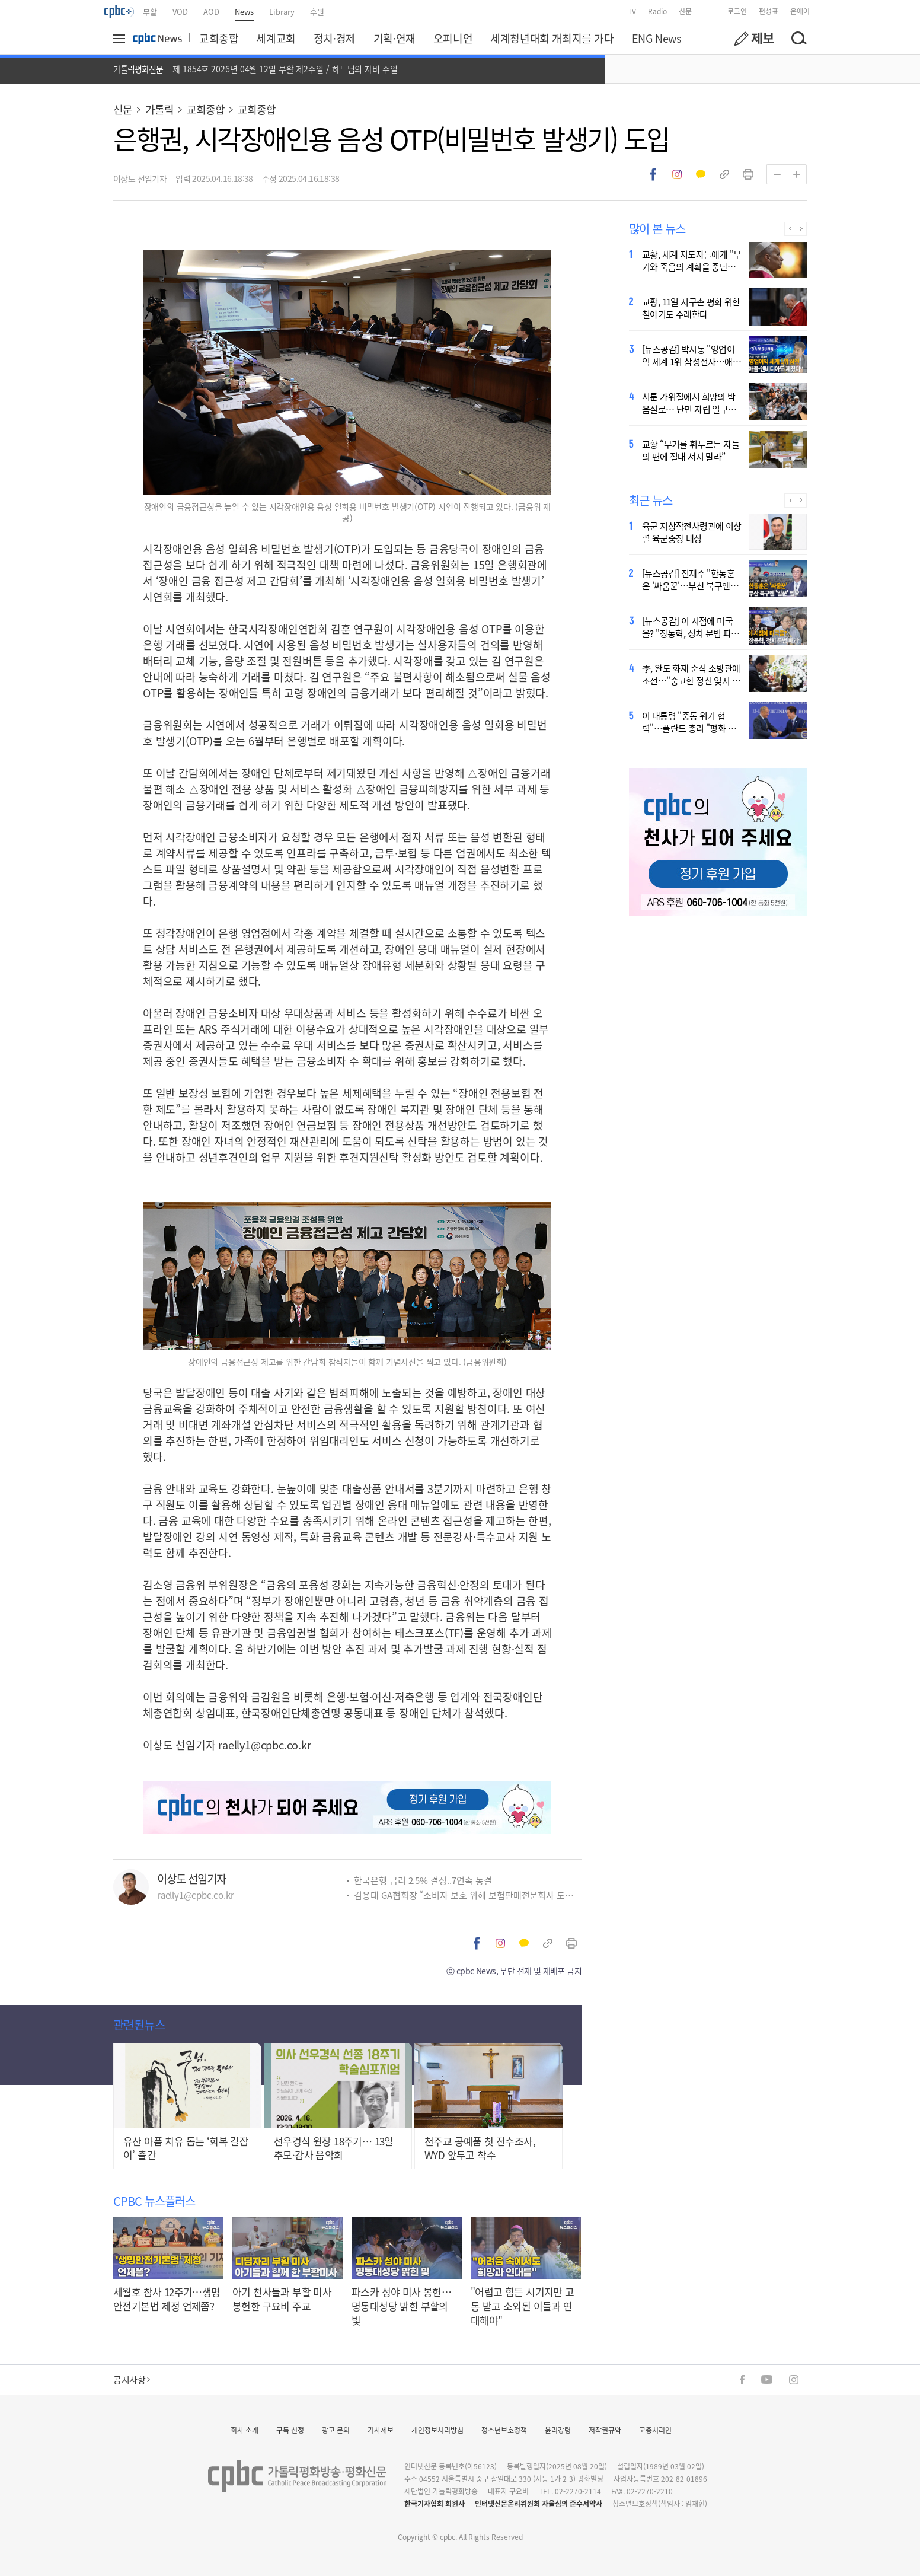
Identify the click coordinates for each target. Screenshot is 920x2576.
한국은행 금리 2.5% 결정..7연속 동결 (423, 1880)
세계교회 (275, 38)
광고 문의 (336, 2430)
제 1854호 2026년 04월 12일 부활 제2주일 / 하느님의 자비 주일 (285, 69)
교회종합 (218, 38)
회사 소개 (244, 2430)
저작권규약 (605, 2430)
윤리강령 (558, 2430)
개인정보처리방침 (437, 2430)
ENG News (656, 38)
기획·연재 (394, 38)
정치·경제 (335, 38)
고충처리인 (655, 2430)
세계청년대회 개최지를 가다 (552, 38)
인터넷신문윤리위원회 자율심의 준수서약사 (538, 2503)
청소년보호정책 (504, 2430)
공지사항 (131, 2379)
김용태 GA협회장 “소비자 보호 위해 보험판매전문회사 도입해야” (468, 1895)
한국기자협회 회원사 (434, 2503)
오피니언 (452, 38)
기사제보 (381, 2430)
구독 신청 (290, 2430)
